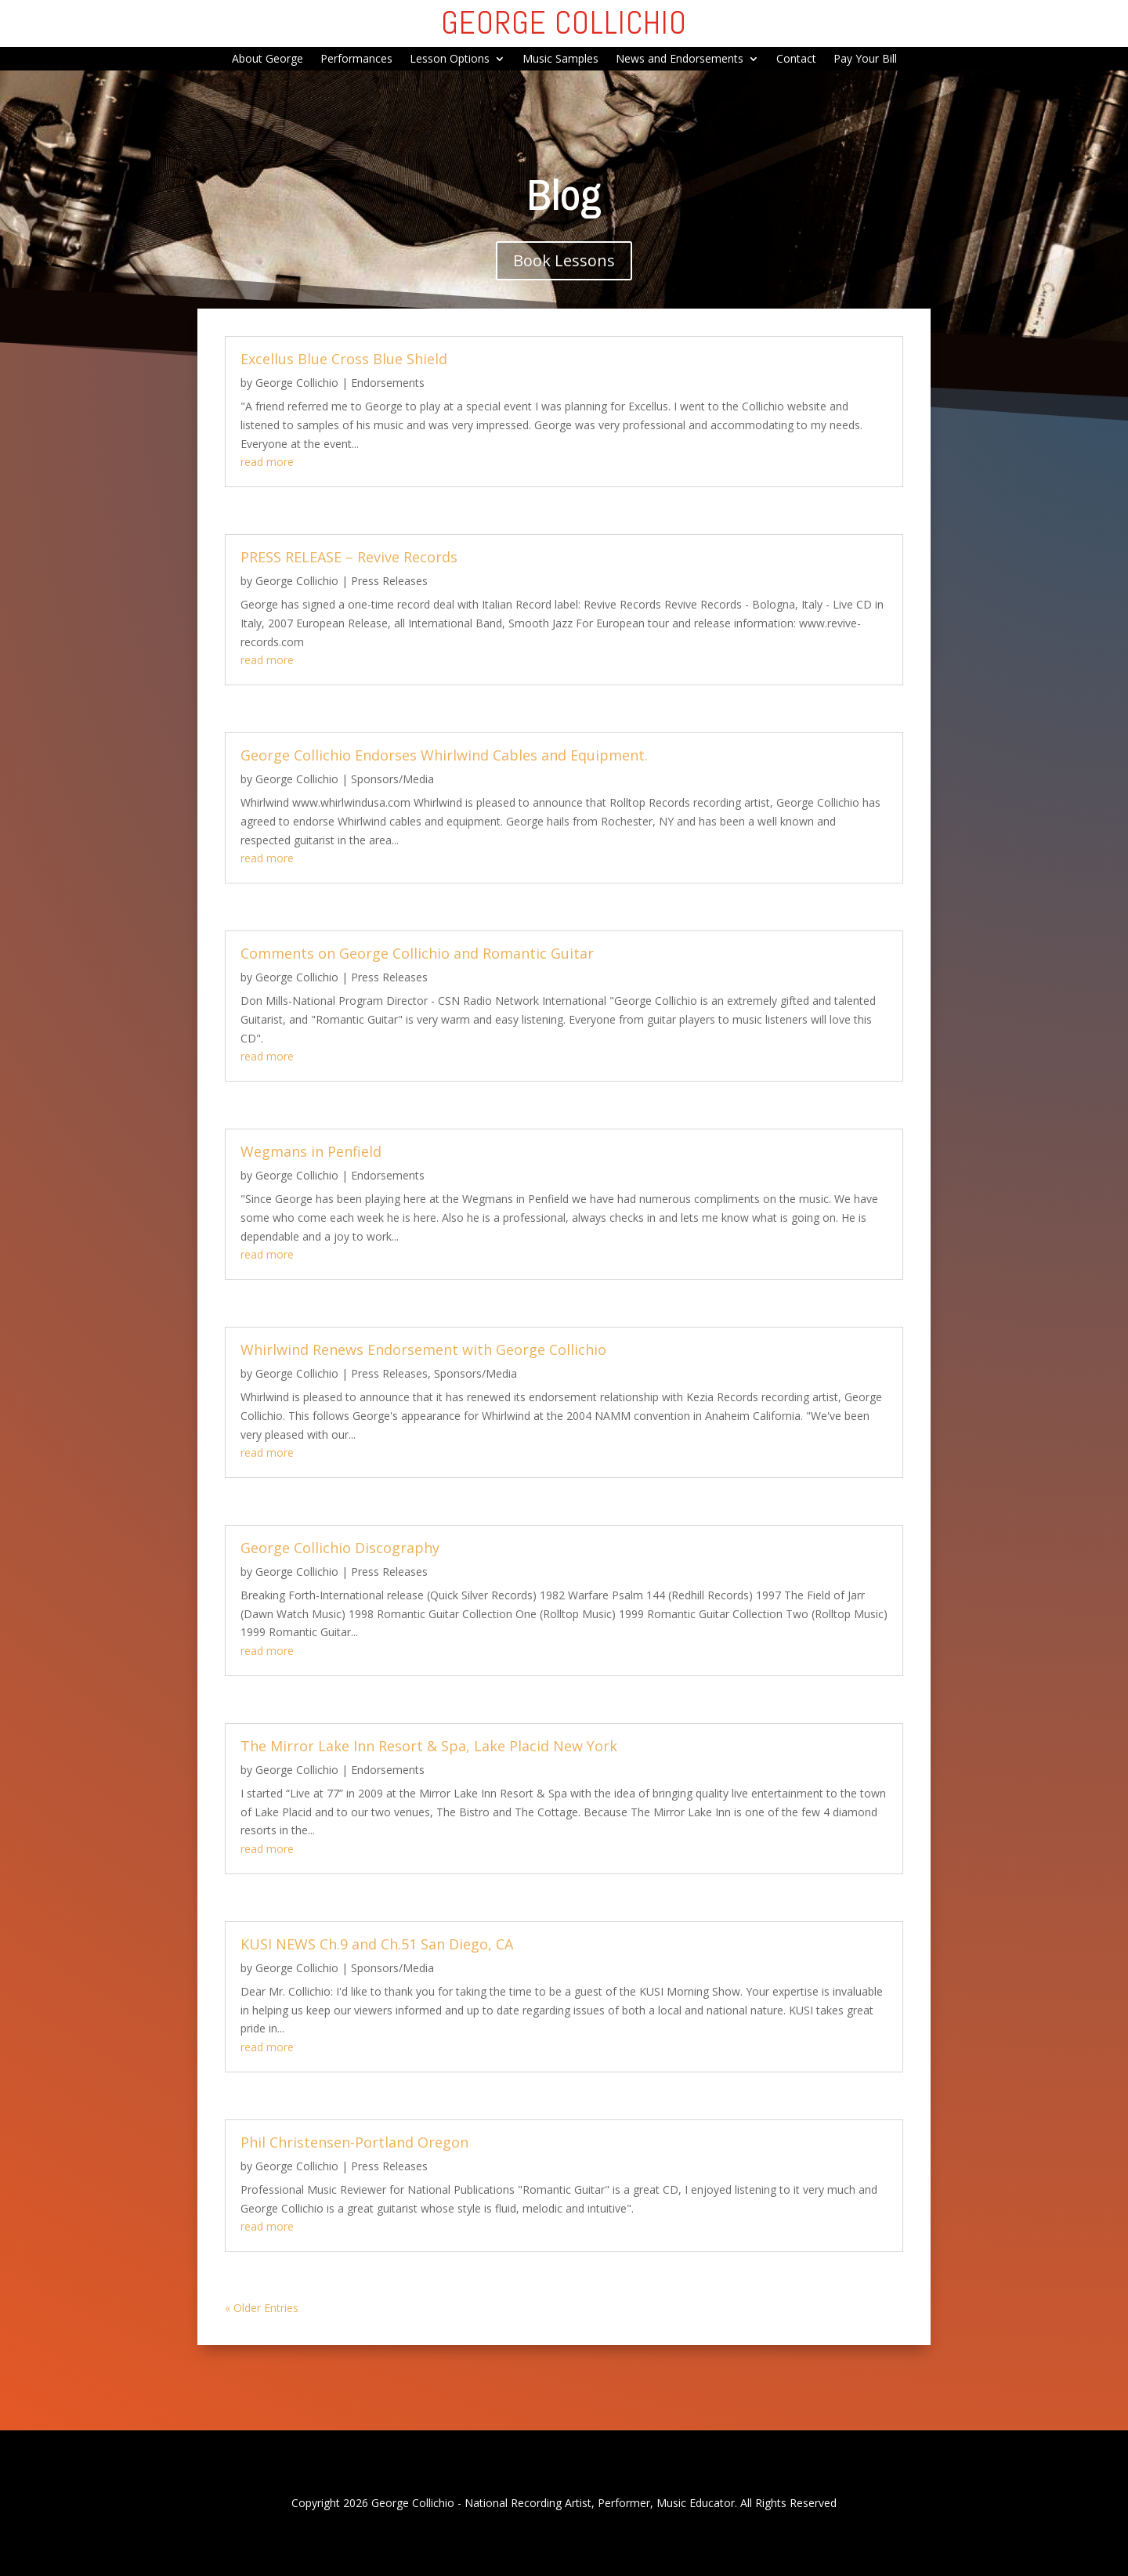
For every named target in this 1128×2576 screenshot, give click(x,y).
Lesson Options (450, 59)
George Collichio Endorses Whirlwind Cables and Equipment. (444, 755)
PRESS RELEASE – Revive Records (348, 556)
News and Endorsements (679, 59)
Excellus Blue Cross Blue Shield (343, 358)
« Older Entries (261, 2307)
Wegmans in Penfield (310, 1151)
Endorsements (388, 382)
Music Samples (560, 59)
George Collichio (296, 382)
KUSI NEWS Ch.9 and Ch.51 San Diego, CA (376, 1944)
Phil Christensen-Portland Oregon (354, 2142)
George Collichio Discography (339, 1547)
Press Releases (389, 580)
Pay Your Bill (865, 59)
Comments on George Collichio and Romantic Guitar (417, 953)
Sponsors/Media (392, 778)
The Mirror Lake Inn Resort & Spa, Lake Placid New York (428, 1745)
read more (267, 461)
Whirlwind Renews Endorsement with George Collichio (423, 1349)
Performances (356, 59)
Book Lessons (564, 260)
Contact (796, 59)
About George (267, 59)
